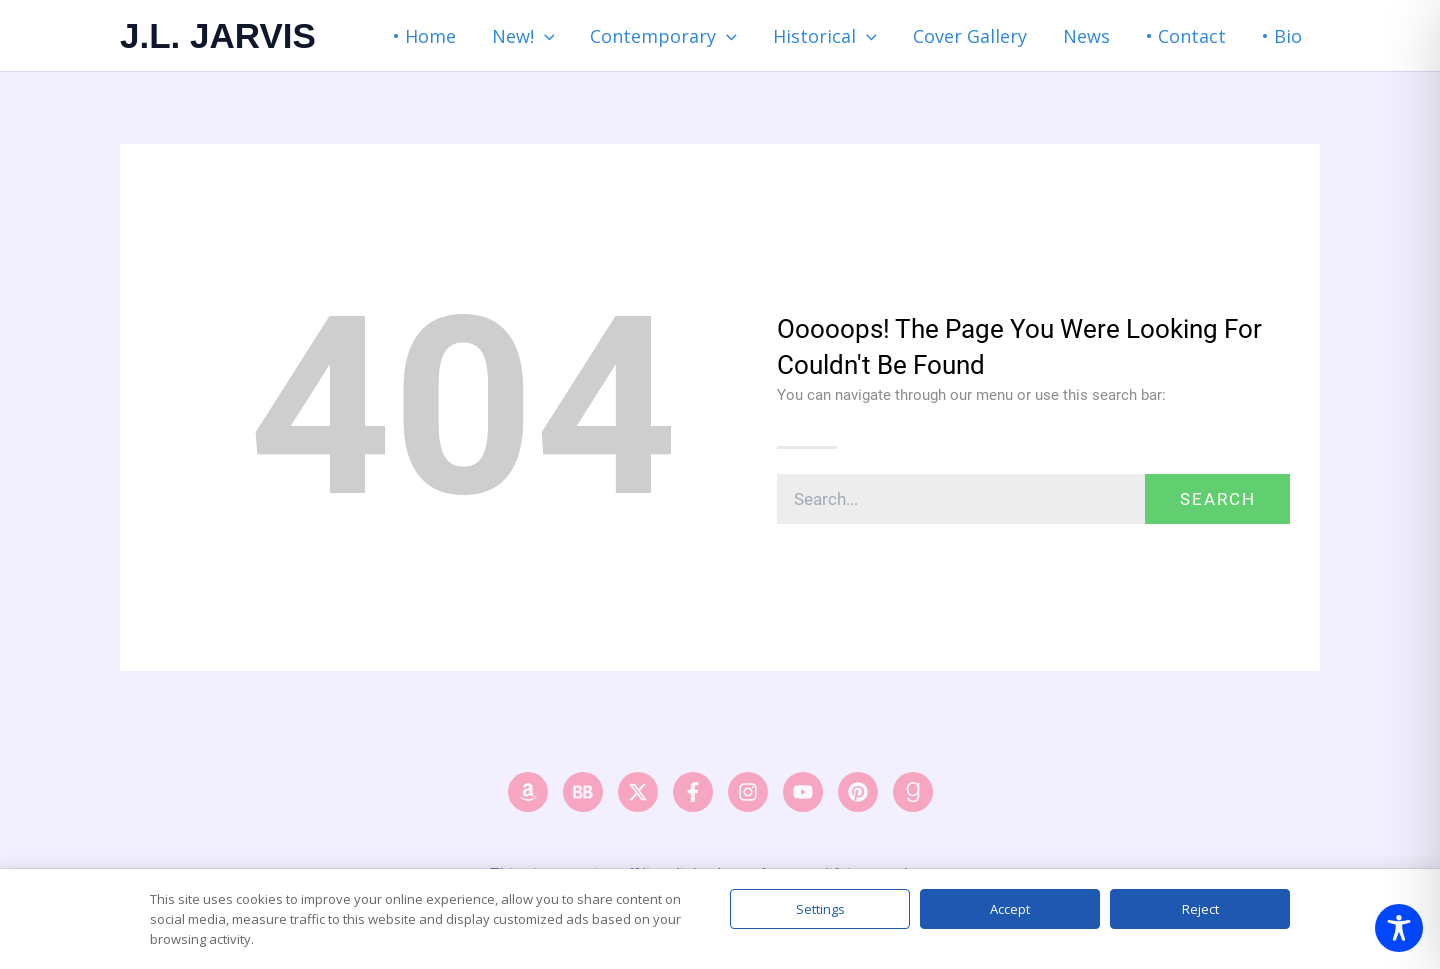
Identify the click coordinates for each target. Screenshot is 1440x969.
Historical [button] (825, 36)
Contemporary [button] (663, 36)
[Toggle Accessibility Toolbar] (1399, 928)
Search (1218, 499)
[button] (544, 36)
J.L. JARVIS (218, 35)
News (1086, 36)
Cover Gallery (970, 36)
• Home (424, 36)
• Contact (1186, 36)
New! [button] (523, 36)
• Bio (1282, 36)
